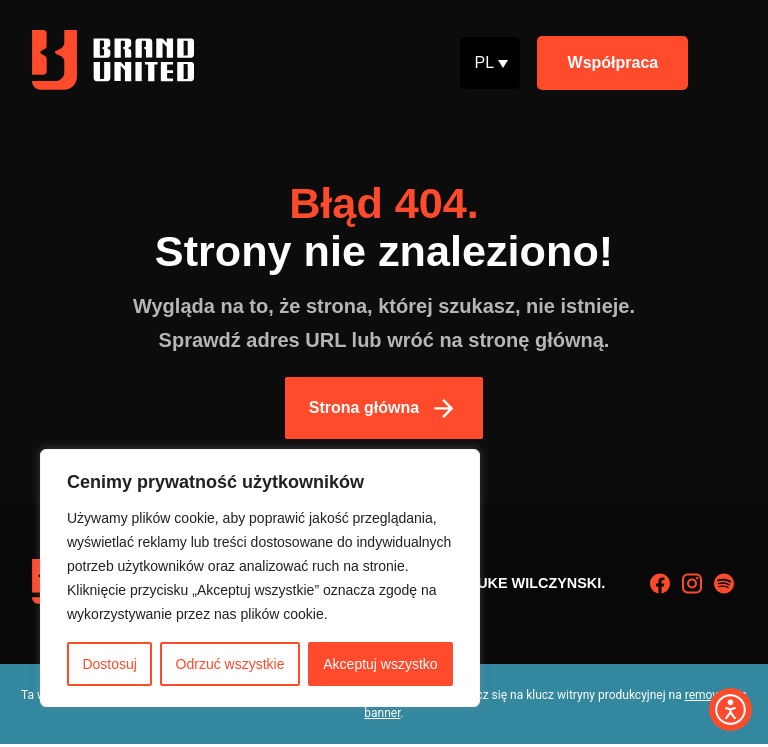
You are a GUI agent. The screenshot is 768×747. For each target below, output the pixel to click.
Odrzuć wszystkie (230, 664)
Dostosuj (109, 664)
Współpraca (613, 62)
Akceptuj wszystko (380, 664)
